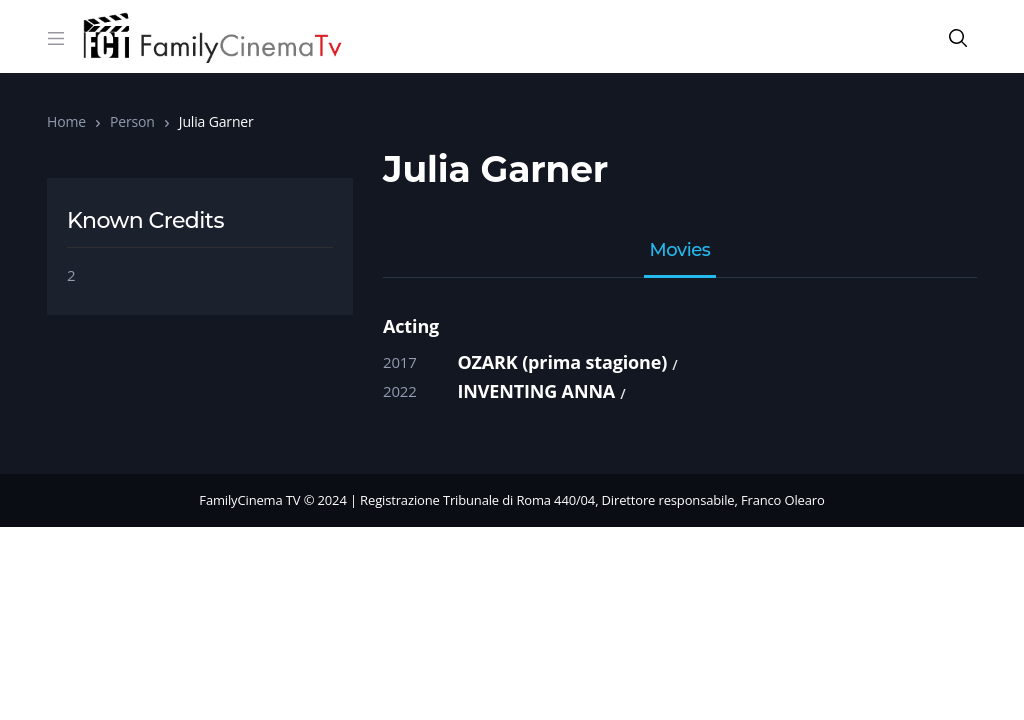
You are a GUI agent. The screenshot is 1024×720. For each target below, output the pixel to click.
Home (66, 121)
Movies (680, 251)
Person (132, 121)
